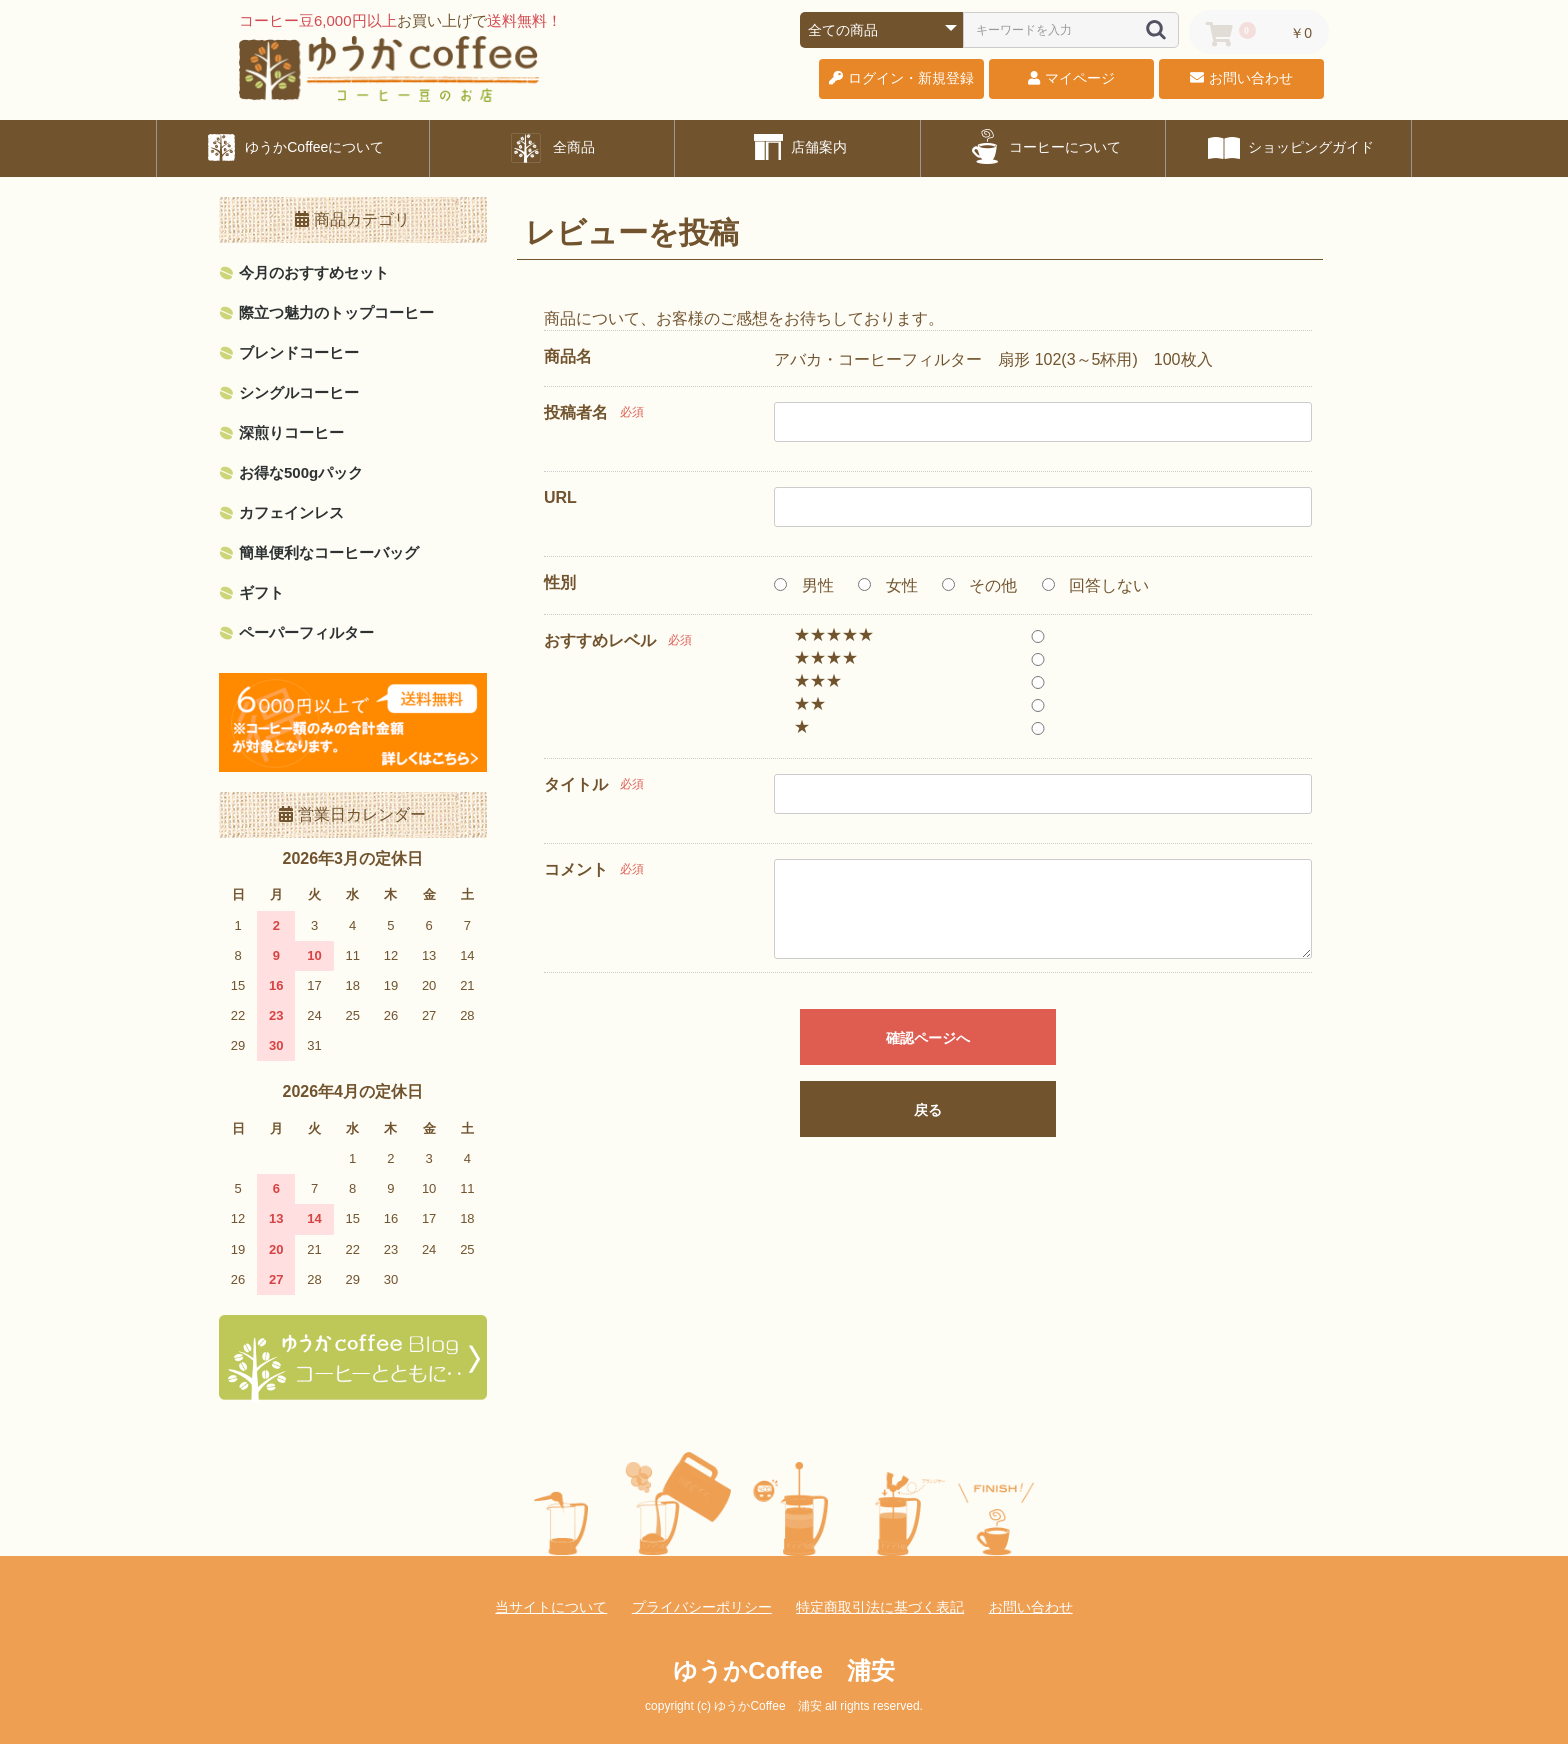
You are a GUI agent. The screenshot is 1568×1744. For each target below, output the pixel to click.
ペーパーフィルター (306, 632)
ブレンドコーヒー (299, 352)
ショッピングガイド (1289, 147)
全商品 (552, 147)
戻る (928, 1110)
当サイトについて (551, 1607)
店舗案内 (798, 147)
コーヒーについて (1043, 147)
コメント (576, 869)
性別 (560, 582)
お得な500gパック (301, 472)
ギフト (261, 592)
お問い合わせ (1031, 1607)
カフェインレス (291, 512)
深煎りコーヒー (291, 432)
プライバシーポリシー (702, 1607)
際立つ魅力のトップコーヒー (336, 312)
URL (560, 497)
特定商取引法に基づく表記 (880, 1607)
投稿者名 (576, 412)
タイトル (576, 784)
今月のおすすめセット (314, 272)
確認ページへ (928, 1038)
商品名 (568, 356)
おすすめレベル (600, 640)
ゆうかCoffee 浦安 (784, 1670)
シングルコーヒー (299, 392)
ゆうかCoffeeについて (292, 147)
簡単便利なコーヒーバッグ (329, 552)
